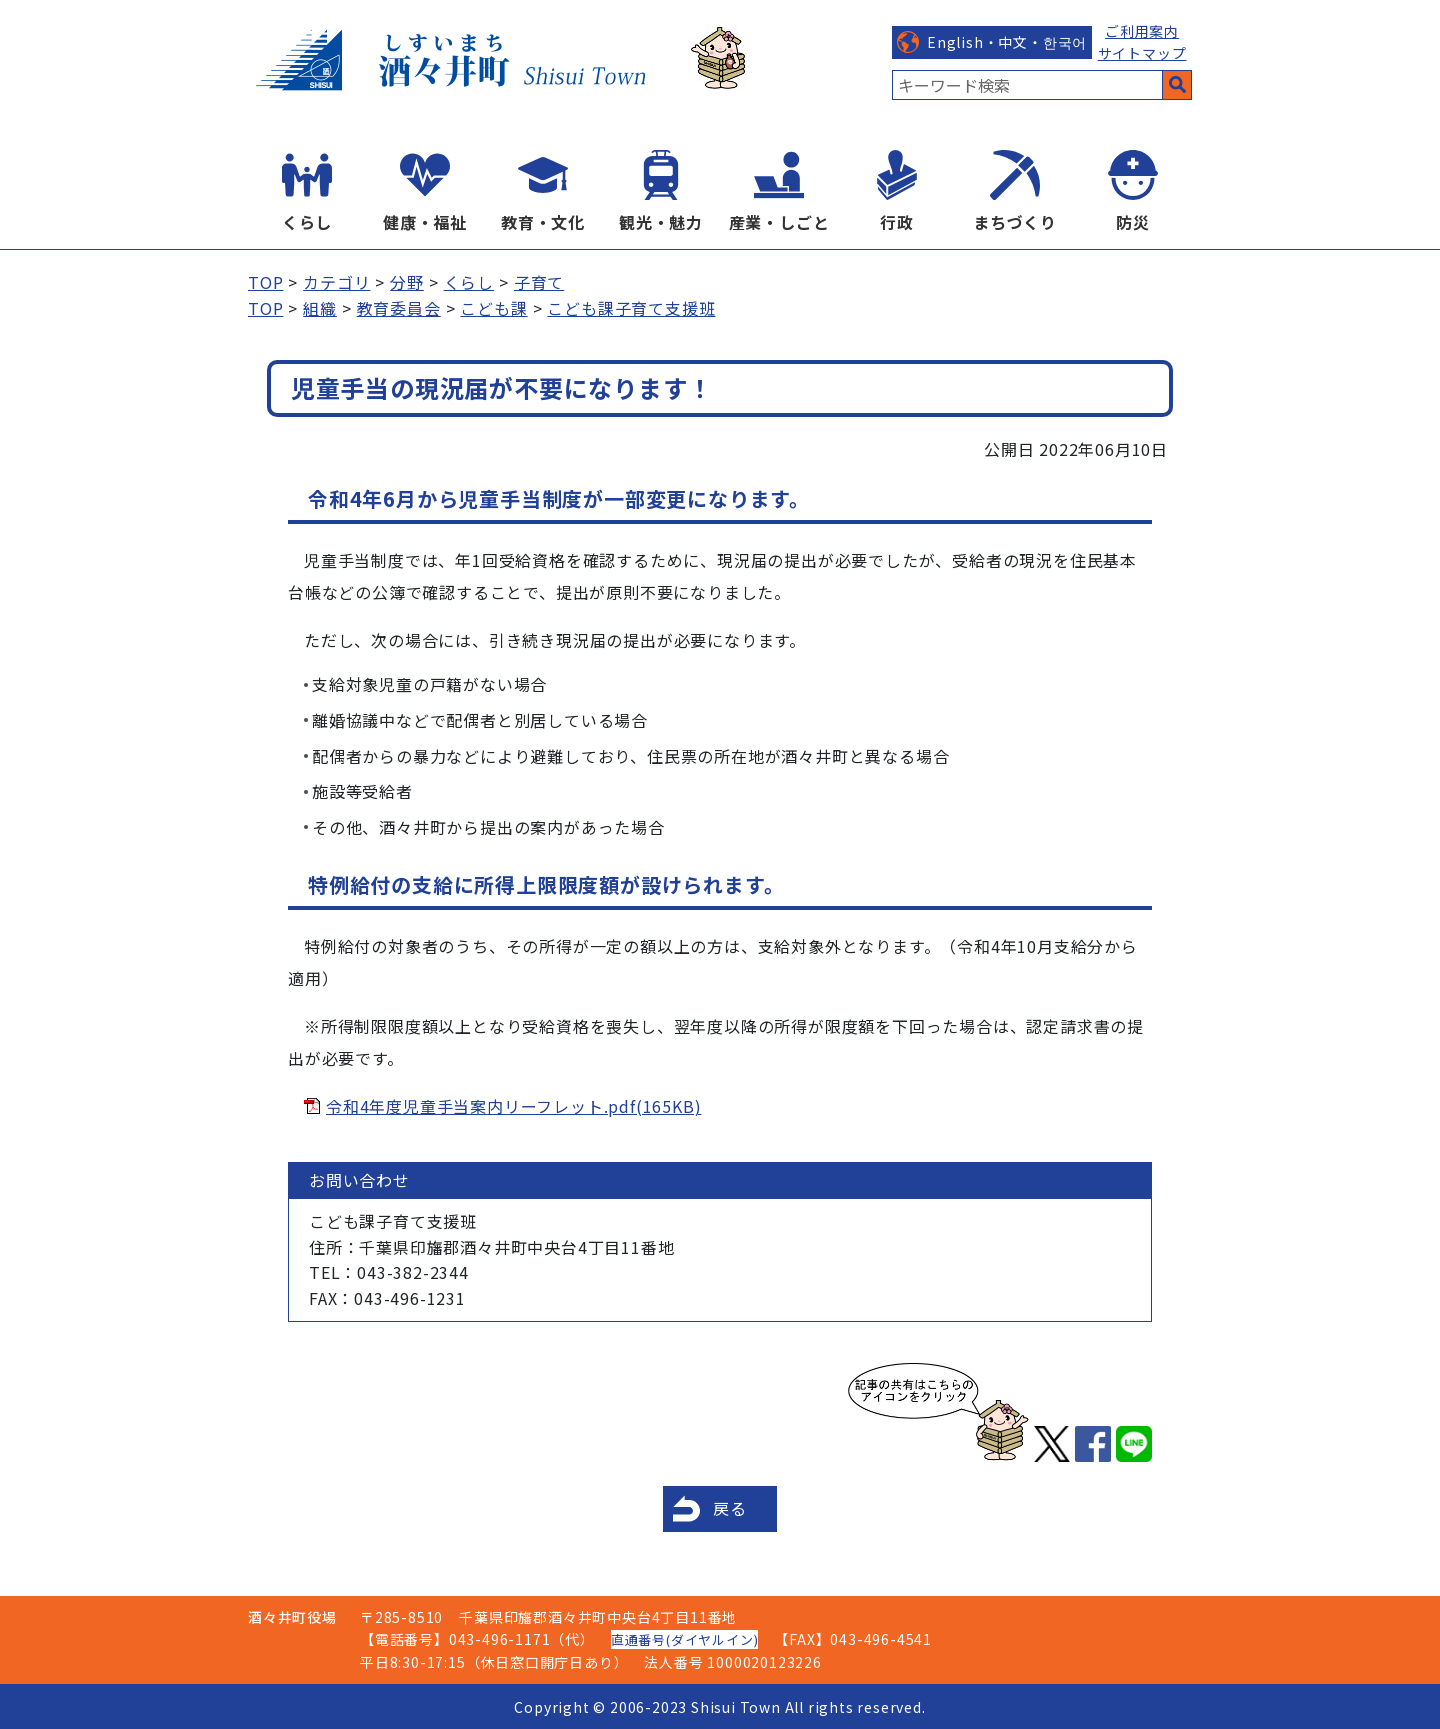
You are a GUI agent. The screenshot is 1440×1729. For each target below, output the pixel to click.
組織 (320, 308)
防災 (1133, 222)
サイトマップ (1142, 53)
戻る (730, 1508)
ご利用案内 (1142, 31)
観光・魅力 (661, 222)
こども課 (493, 308)
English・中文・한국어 (1007, 42)
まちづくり (1015, 222)
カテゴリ (336, 282)
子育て (539, 282)
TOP (265, 282)
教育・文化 (543, 222)
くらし (307, 222)
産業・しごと (779, 222)
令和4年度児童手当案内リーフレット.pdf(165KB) (513, 1106)
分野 (407, 282)
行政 (897, 222)
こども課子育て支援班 (631, 308)
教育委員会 (399, 308)
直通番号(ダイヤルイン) (685, 1639)
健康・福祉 (425, 222)
